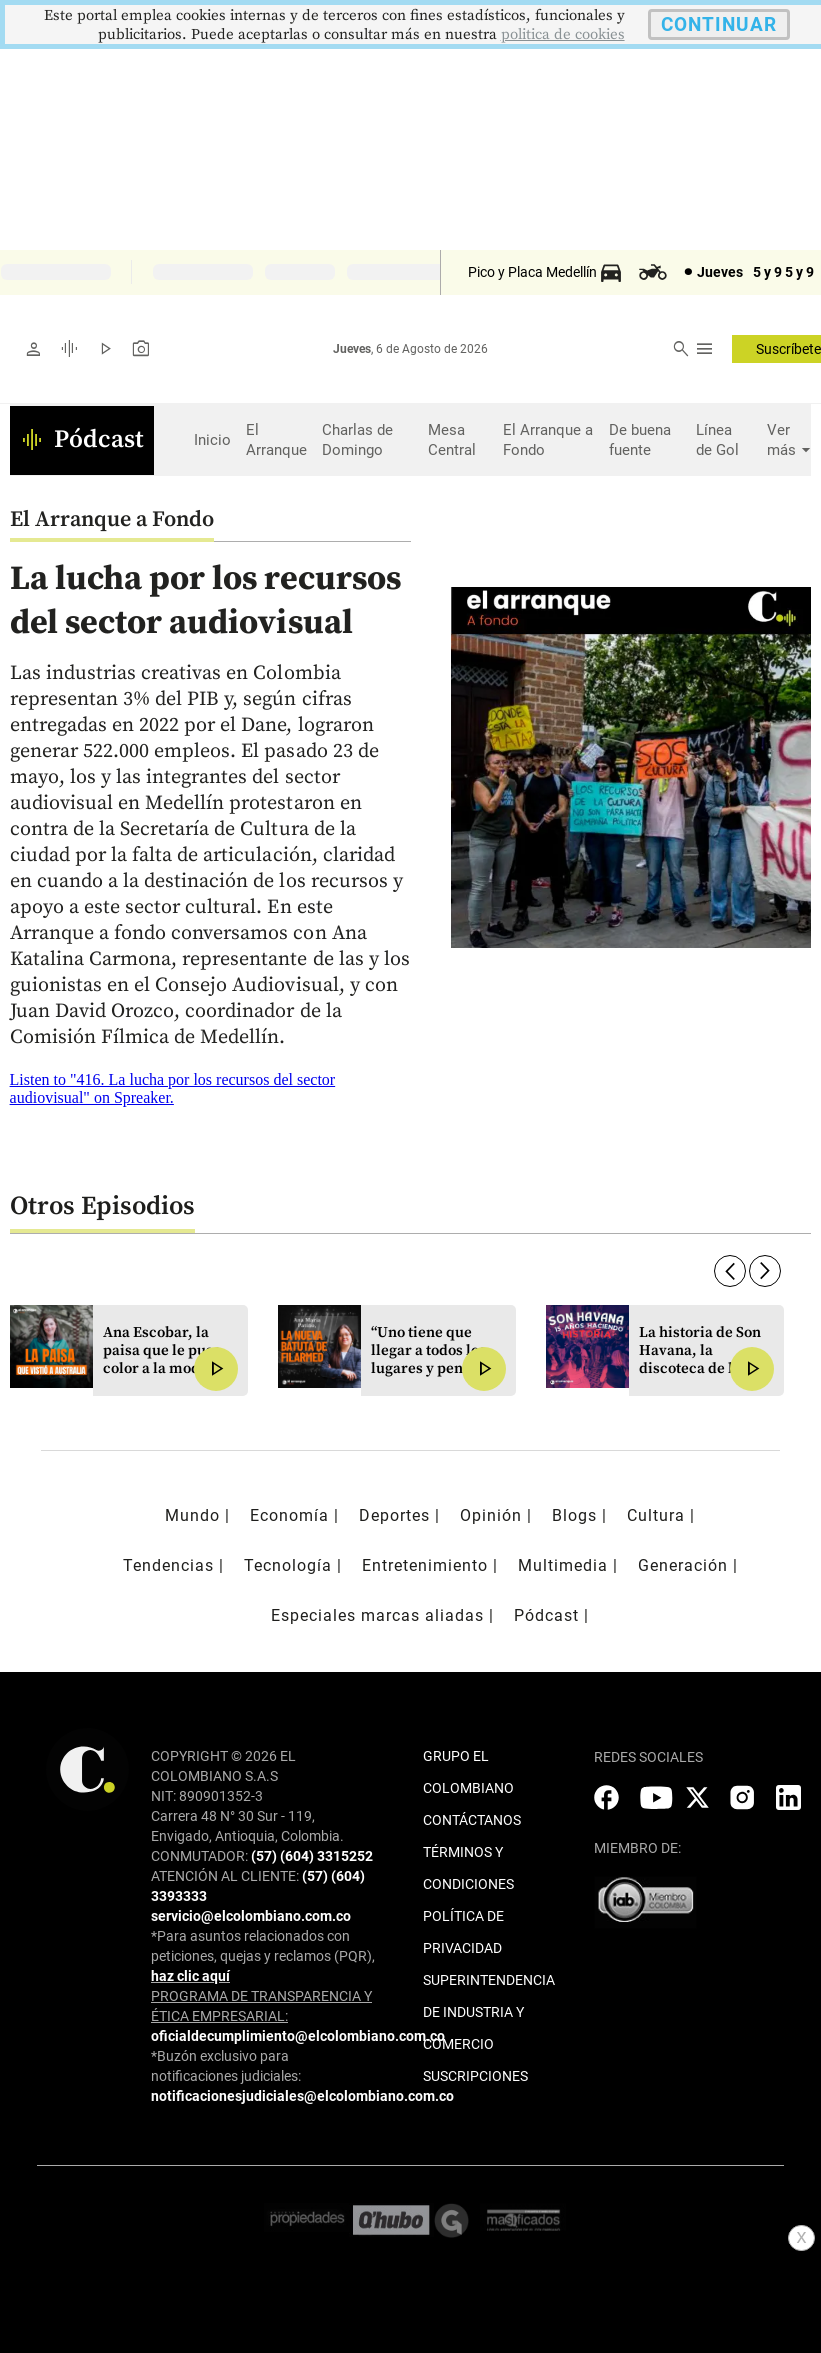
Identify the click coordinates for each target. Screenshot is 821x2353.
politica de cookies (563, 34)
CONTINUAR (719, 24)
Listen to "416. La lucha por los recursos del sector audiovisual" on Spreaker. (173, 1088)
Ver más (784, 440)
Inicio (212, 440)
